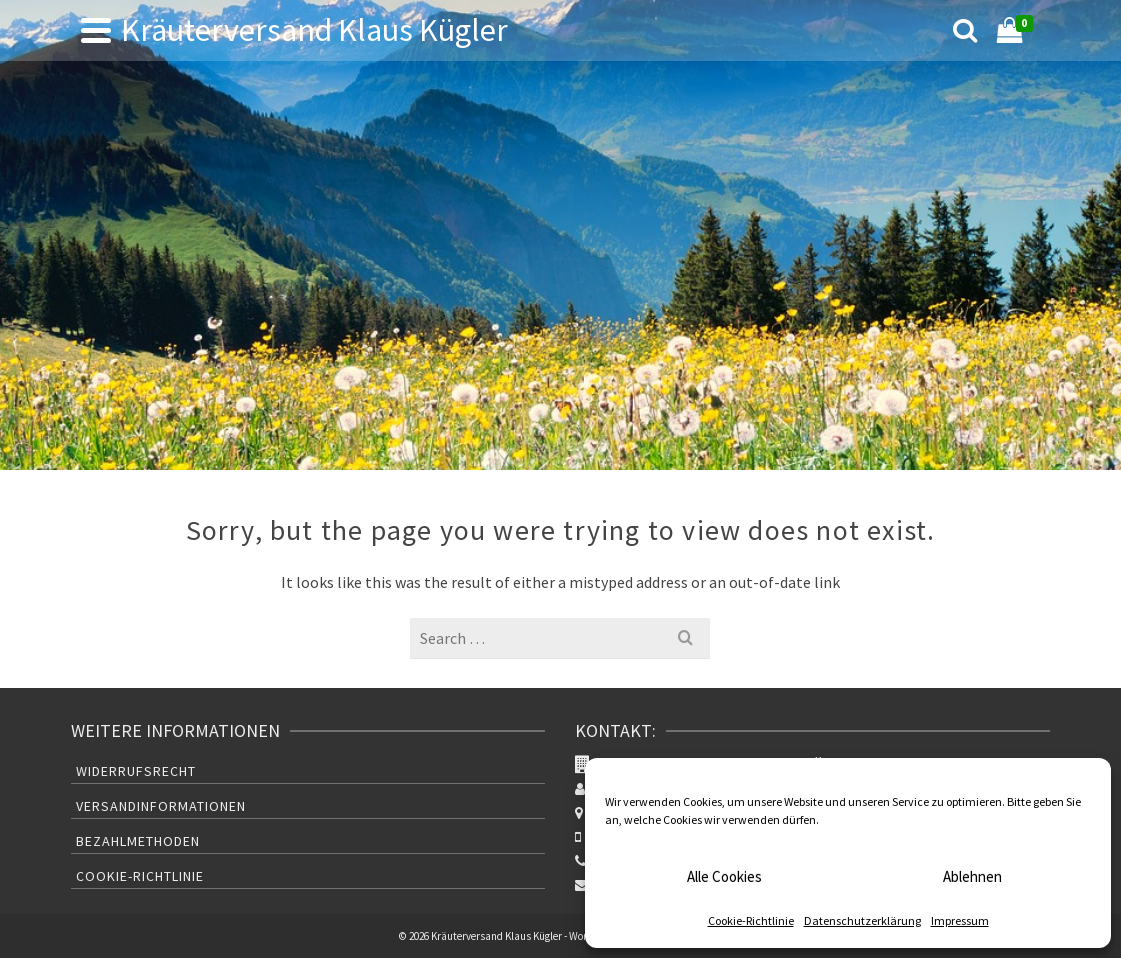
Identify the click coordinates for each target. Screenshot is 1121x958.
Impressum (960, 920)
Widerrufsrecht (136, 771)
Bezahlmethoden (138, 841)
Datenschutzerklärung (862, 920)
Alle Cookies (724, 876)
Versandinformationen (161, 806)
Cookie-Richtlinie (751, 920)
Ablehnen (972, 876)
